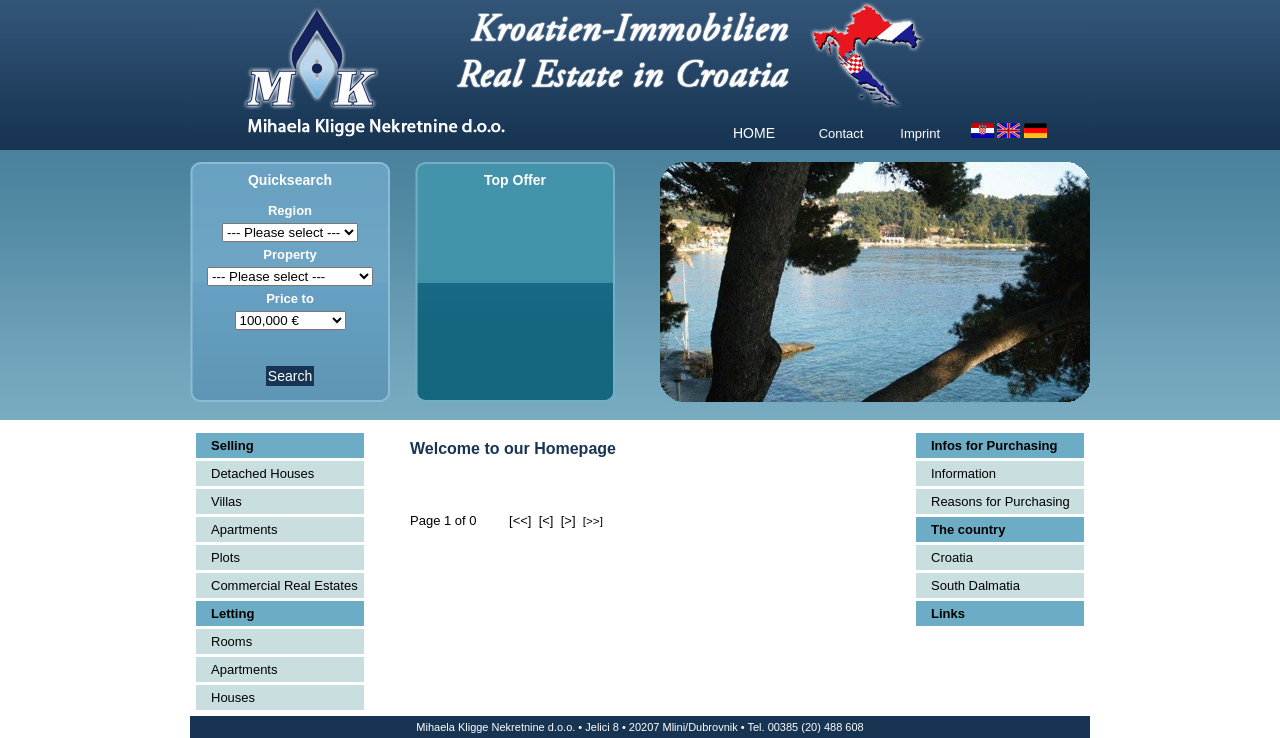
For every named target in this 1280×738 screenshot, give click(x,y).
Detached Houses (262, 473)
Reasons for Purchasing (1000, 501)
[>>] (593, 520)
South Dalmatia (975, 585)
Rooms (231, 641)
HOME (754, 133)
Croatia (952, 557)
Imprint (920, 133)
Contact (841, 133)
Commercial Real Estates (284, 585)
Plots (225, 557)
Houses (233, 697)
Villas (226, 501)
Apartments (244, 529)
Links (948, 613)
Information (963, 473)
